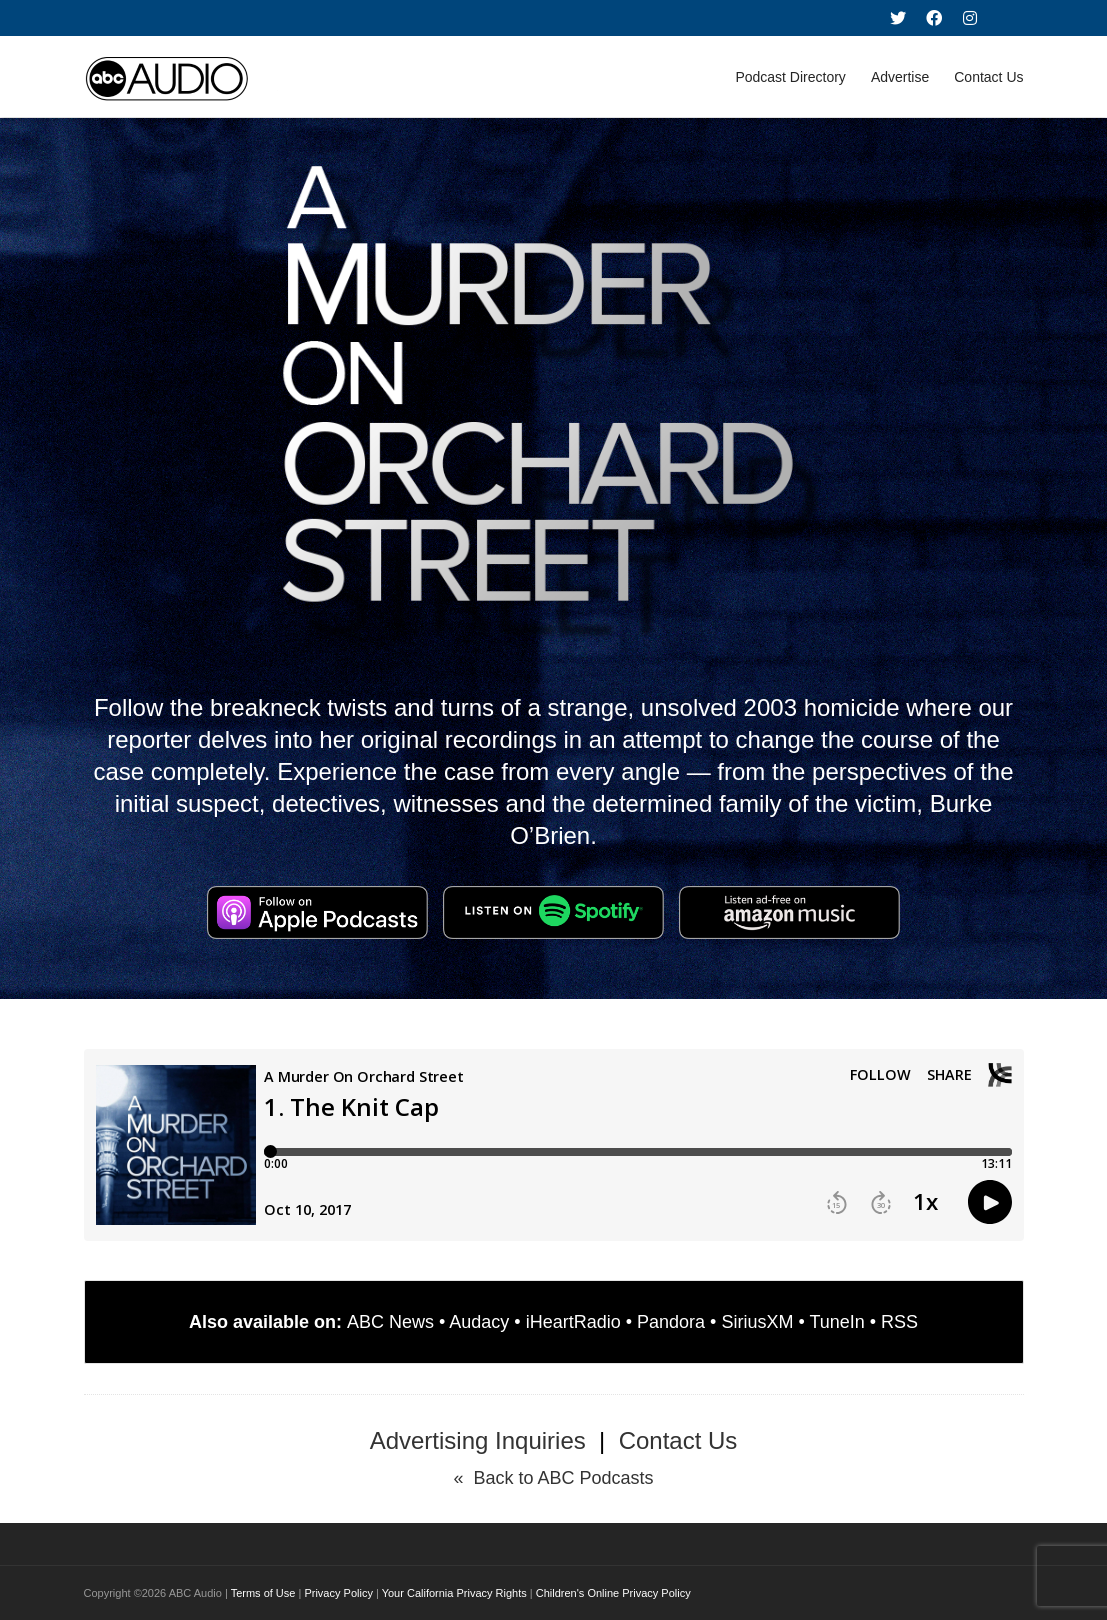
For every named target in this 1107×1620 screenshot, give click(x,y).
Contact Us (988, 77)
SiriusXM (757, 1322)
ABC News (390, 1322)
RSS (899, 1322)
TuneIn (836, 1322)
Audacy (479, 1322)
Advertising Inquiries (478, 1440)
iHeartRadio (573, 1322)
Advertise (900, 77)
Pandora (671, 1322)
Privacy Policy (338, 1593)
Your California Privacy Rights (454, 1593)
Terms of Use (263, 1593)
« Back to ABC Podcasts (553, 1478)
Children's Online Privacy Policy (613, 1593)
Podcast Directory (790, 77)
